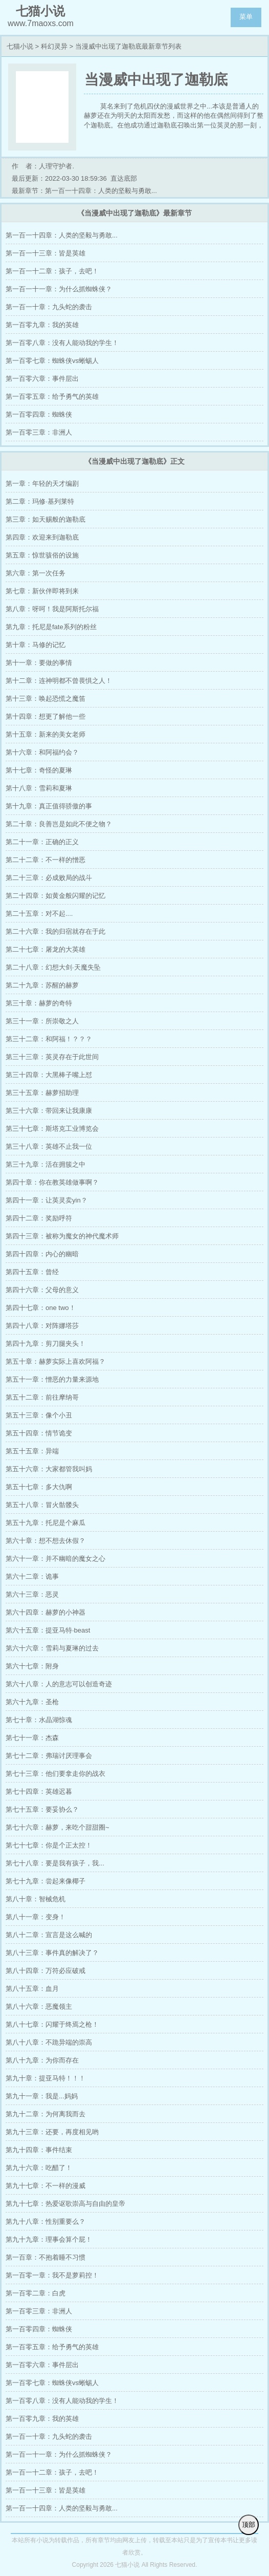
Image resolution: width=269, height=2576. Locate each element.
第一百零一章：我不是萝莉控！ (52, 2275)
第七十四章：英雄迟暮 (39, 1791)
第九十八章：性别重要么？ (45, 2221)
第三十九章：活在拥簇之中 (45, 1164)
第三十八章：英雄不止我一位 (49, 1146)
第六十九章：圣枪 (32, 1702)
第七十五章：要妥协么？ (42, 1809)
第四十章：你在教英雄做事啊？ (52, 1182)
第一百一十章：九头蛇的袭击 (49, 307)
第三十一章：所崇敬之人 (42, 1021)
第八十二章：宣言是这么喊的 (49, 1935)
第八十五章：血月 (32, 1988)
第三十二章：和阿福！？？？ (49, 1039)
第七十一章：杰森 (32, 1738)
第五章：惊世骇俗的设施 (42, 555)
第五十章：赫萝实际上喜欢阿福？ (55, 1361)
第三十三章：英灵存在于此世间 (52, 1057)
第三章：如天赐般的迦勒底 (45, 519)
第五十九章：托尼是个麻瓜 (45, 1523)
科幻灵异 (54, 46)
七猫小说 (20, 46)
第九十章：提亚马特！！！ (45, 2078)
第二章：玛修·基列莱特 (40, 501)
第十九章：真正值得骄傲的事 (49, 806)
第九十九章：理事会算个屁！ (49, 2239)
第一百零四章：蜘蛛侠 (39, 414)
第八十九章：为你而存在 (42, 2060)
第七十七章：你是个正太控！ (49, 1845)
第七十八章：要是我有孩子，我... (55, 1863)
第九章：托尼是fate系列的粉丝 (51, 627)
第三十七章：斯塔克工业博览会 (52, 1128)
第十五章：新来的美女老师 (45, 734)
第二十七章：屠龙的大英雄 (45, 949)
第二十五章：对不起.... (39, 913)
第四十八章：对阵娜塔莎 (42, 1325)
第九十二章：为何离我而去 (45, 2114)
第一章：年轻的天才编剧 (42, 483)
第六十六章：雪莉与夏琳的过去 (52, 1648)
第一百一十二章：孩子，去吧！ (52, 271)
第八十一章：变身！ (35, 1917)
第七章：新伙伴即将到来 (42, 591)
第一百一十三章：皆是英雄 (45, 253)
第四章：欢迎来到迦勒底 (42, 537)
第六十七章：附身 (32, 1666)
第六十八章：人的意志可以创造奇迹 (59, 1684)
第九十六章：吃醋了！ (39, 2168)
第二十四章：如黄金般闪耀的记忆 (55, 895)
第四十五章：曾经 (32, 1272)
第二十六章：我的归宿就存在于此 (55, 931)
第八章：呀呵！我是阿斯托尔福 (52, 609)
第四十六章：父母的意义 (42, 1290)
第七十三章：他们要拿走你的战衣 (55, 1773)
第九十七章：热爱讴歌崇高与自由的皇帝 (65, 2203)
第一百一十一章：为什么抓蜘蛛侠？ (59, 289)
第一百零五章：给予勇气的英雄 (52, 396)
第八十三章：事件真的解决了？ (52, 1953)
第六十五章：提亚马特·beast (48, 1630)
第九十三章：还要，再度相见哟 (52, 2132)
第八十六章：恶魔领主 (39, 2006)
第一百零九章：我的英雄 (42, 325)
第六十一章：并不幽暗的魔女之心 (55, 1558)
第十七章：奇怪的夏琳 (39, 770)
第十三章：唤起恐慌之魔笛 (45, 698)
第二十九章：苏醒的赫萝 (42, 985)
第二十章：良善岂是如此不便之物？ (59, 824)
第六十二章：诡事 (32, 1576)
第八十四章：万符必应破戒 (45, 1970)
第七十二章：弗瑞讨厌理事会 (49, 1755)
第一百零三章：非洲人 (39, 432)
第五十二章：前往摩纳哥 (42, 1397)
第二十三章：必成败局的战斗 (49, 878)
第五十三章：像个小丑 (39, 1415)
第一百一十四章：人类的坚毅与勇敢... (62, 235)
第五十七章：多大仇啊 (39, 1487)
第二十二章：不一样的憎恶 (45, 860)
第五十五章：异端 (32, 1451)
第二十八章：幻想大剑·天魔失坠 (53, 967)
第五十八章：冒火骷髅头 (42, 1505)
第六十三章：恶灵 (32, 1594)
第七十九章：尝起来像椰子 (45, 1881)
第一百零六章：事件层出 (42, 378)
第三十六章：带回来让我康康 (49, 1110)
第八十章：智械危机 (35, 1899)
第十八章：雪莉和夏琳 (39, 788)
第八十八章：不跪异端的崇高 (49, 2042)
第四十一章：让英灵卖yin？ (46, 1200)
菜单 (246, 16)
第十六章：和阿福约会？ (42, 752)
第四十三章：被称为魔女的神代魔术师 (62, 1236)
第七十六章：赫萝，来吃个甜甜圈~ (57, 1827)
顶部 (248, 2524)
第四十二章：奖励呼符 (39, 1218)
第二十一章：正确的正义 (42, 842)
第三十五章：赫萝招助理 (42, 1093)
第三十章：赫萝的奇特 (39, 1003)
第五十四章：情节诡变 (39, 1433)
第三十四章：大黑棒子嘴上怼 (49, 1075)
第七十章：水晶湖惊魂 (39, 1720)
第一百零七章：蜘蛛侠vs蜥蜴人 (52, 360)
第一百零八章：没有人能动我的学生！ (62, 343)
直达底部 (123, 178)
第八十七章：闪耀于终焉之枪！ (52, 2024)
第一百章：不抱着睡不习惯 (45, 2257)
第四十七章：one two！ (41, 1308)
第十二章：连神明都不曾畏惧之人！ (59, 680)
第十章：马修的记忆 (35, 645)
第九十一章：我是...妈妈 (42, 2096)
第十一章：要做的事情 (39, 663)
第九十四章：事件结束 (39, 2150)
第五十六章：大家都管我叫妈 (49, 1469)
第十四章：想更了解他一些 (45, 716)
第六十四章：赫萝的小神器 (45, 1612)
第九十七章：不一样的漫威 (45, 2185)
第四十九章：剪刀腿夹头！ (45, 1343)
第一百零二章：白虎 (35, 2293)
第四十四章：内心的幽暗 (42, 1254)
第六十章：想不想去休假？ (45, 1540)
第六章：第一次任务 (35, 573)
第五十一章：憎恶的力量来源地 (52, 1379)
